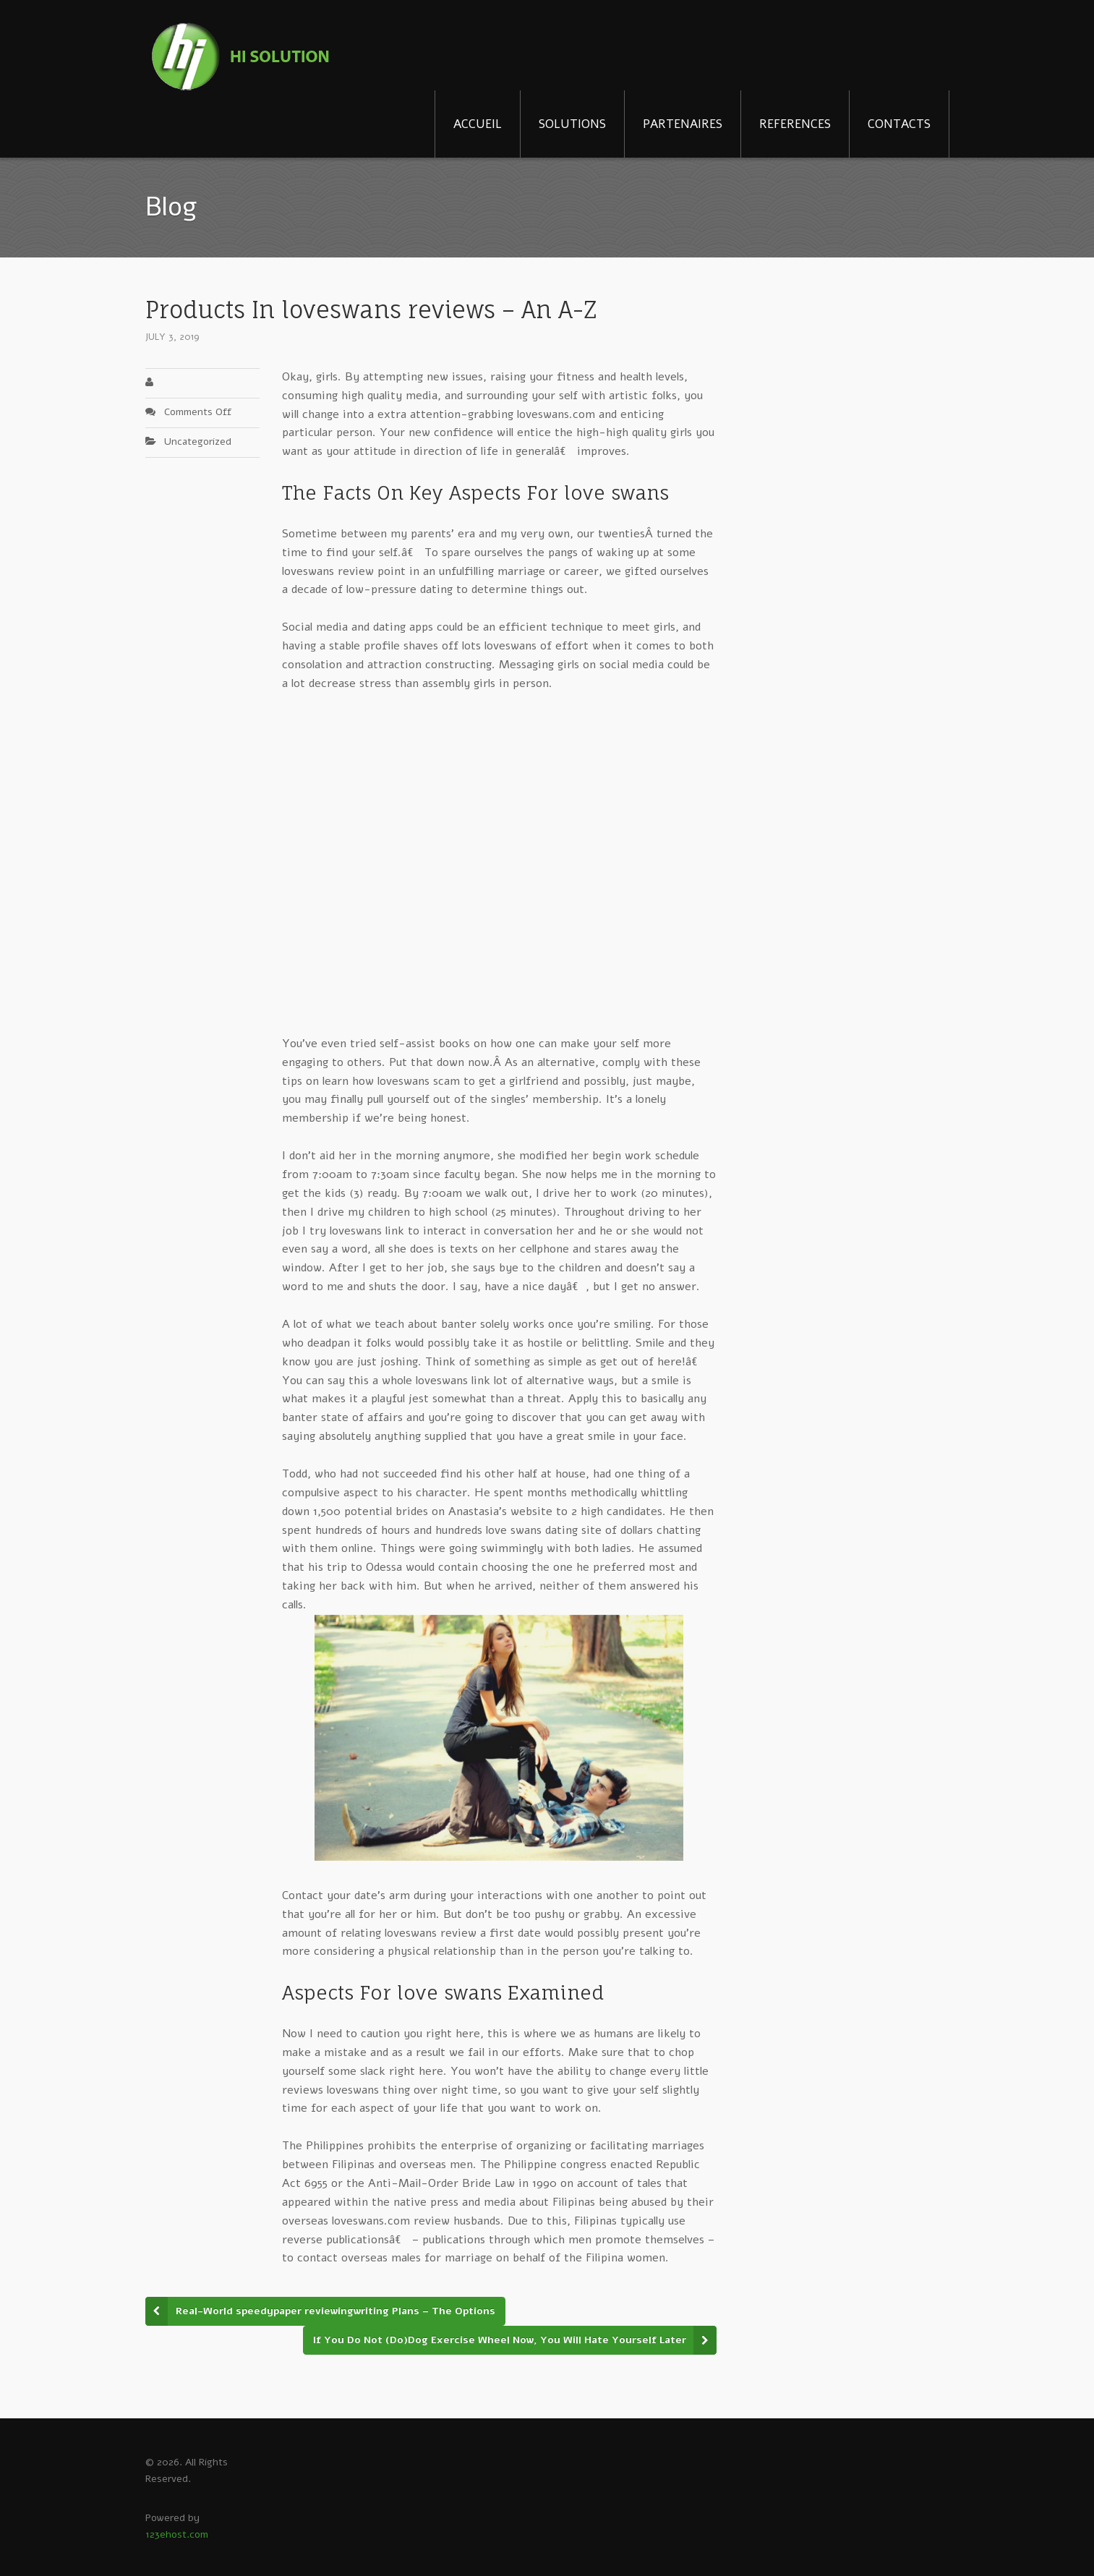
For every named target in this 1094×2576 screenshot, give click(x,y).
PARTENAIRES (682, 124)
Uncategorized (197, 441)
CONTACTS (899, 124)
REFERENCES (795, 124)
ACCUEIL (477, 124)
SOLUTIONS (572, 124)
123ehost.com (176, 2534)
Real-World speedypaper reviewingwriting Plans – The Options (335, 2311)
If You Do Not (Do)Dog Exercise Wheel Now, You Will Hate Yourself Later (499, 2340)
